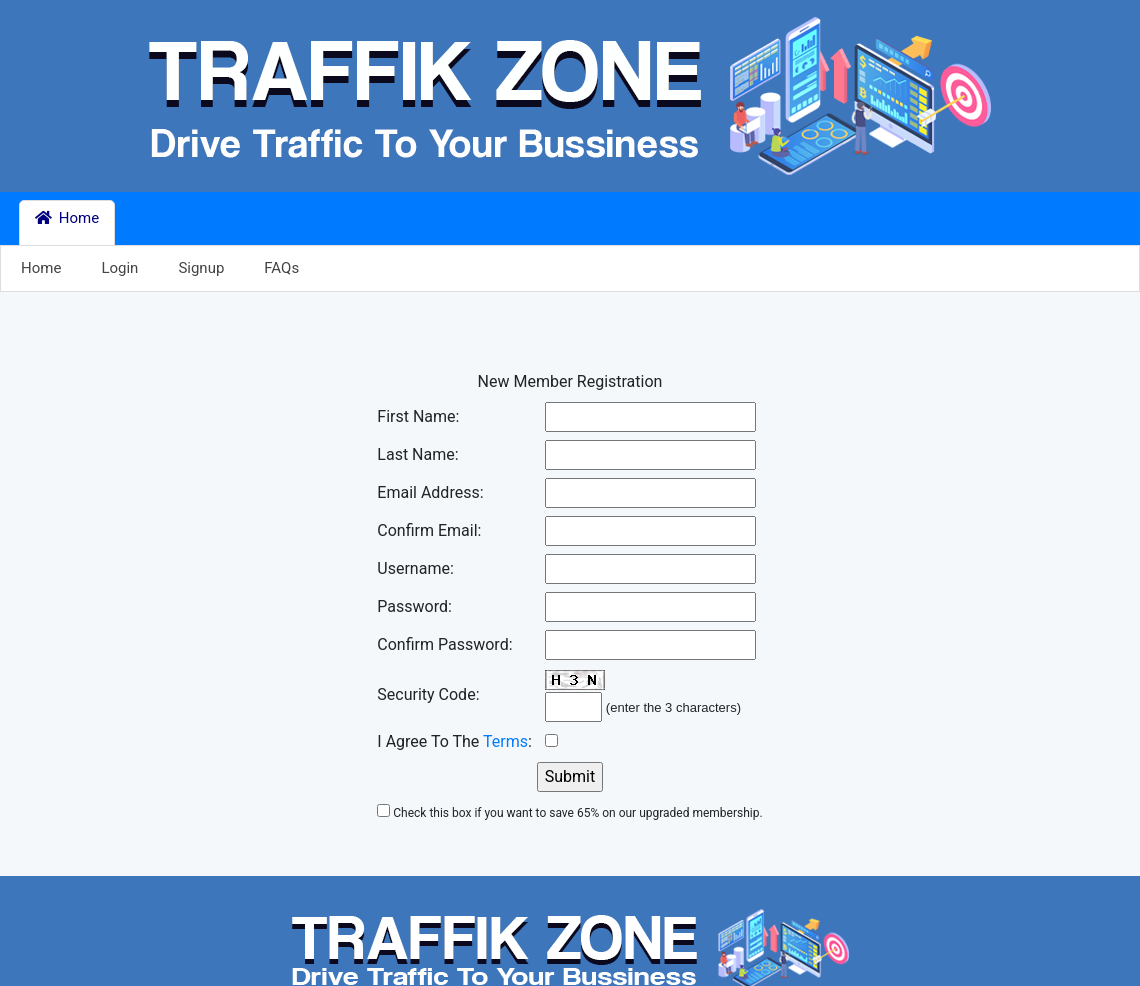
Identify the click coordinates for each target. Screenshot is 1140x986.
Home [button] (67, 218)
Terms (505, 741)
